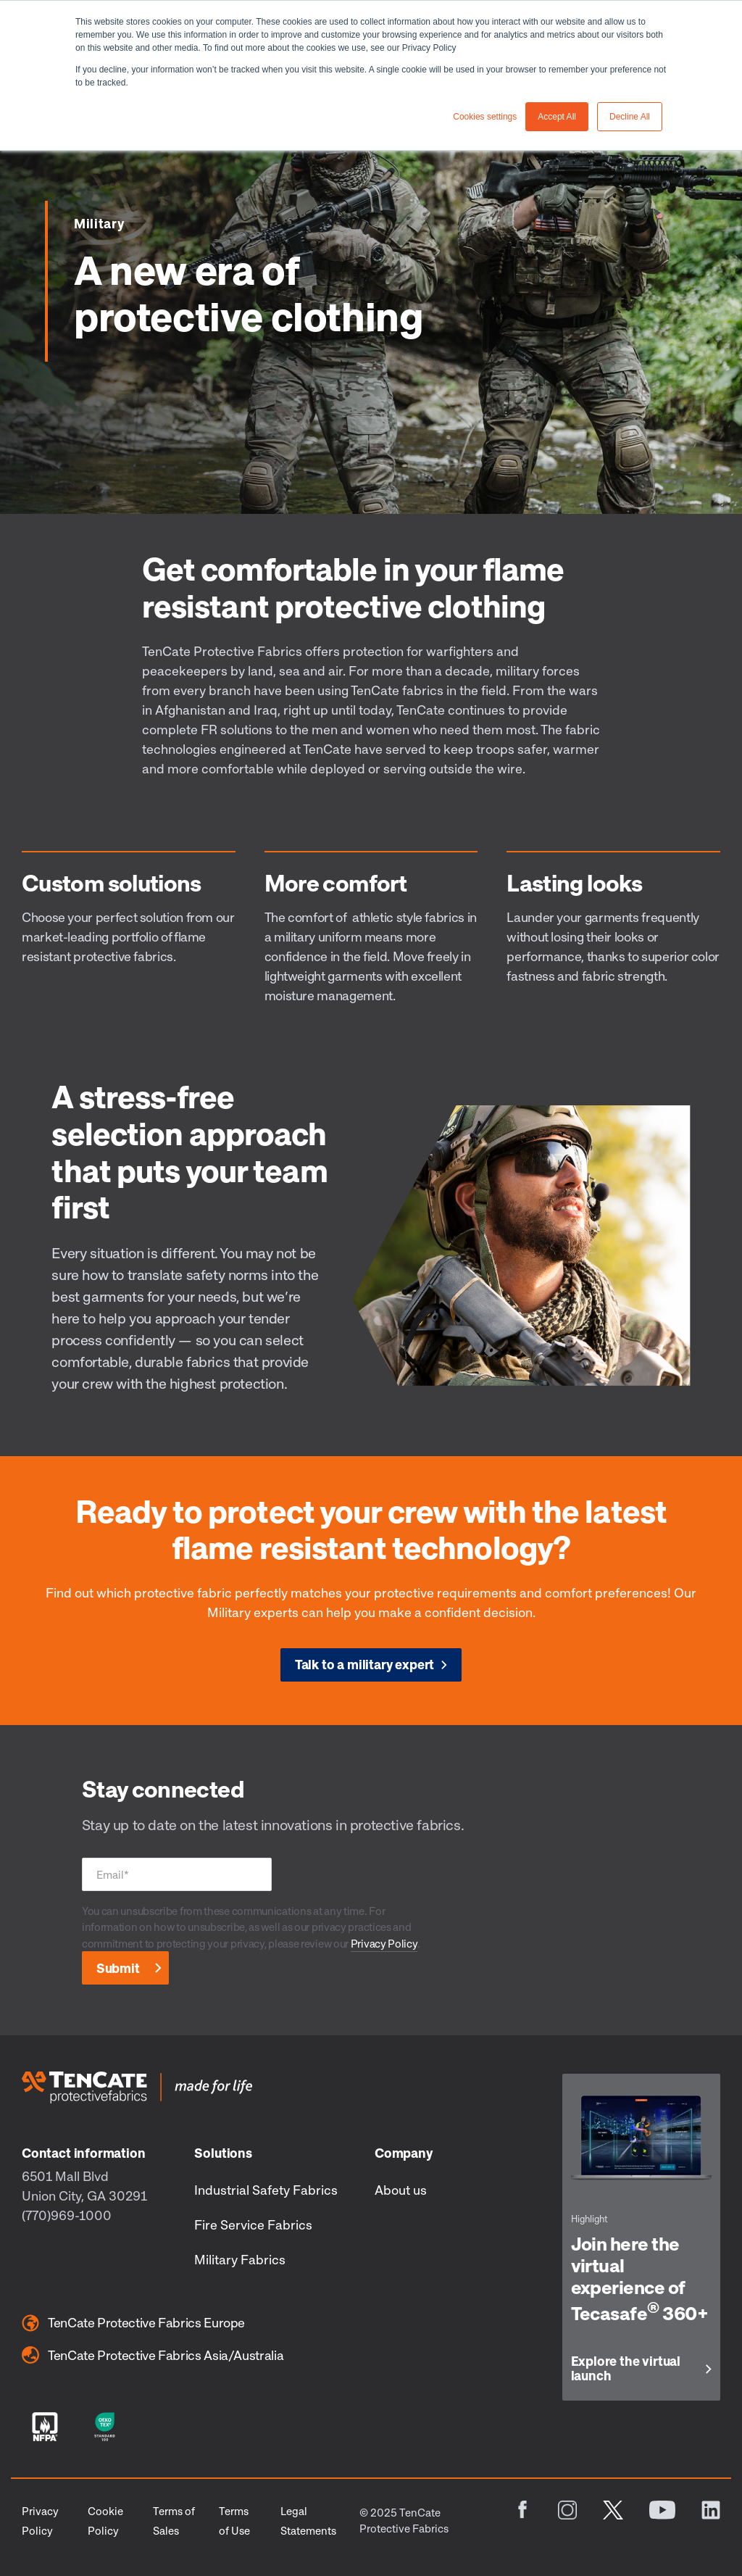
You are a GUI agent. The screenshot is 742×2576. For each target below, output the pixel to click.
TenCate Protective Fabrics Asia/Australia (152, 2355)
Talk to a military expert (365, 1664)
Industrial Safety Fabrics (266, 2190)
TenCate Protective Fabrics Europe (133, 2323)
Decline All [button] (629, 117)
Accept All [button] (557, 117)
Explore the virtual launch (626, 2368)
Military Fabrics (239, 2259)
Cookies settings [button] (485, 117)
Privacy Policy (384, 1943)
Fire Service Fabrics (253, 2224)
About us (401, 2190)
